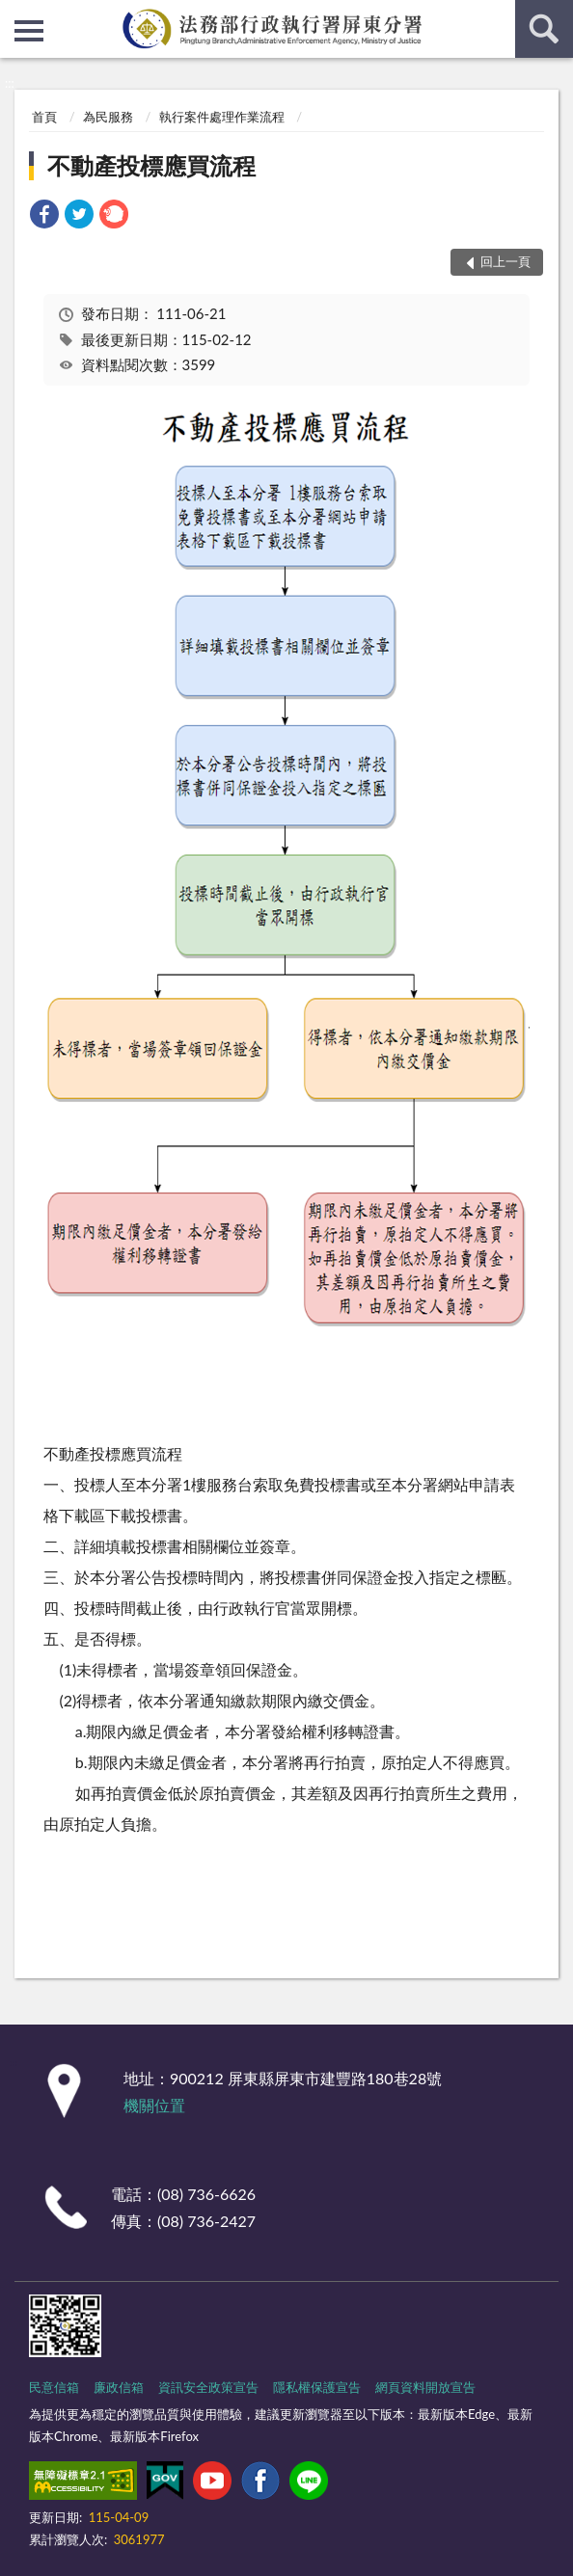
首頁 (44, 116)
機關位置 (154, 2105)
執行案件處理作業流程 (222, 116)
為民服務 (108, 116)
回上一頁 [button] (505, 261)
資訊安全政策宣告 (208, 2387)
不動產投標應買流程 (151, 165)
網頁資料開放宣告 (425, 2387)
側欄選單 (28, 30)
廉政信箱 (119, 2387)
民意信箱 (54, 2387)
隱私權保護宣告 (317, 2387)
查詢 (544, 29)
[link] (44, 216)
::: (15, 14)
